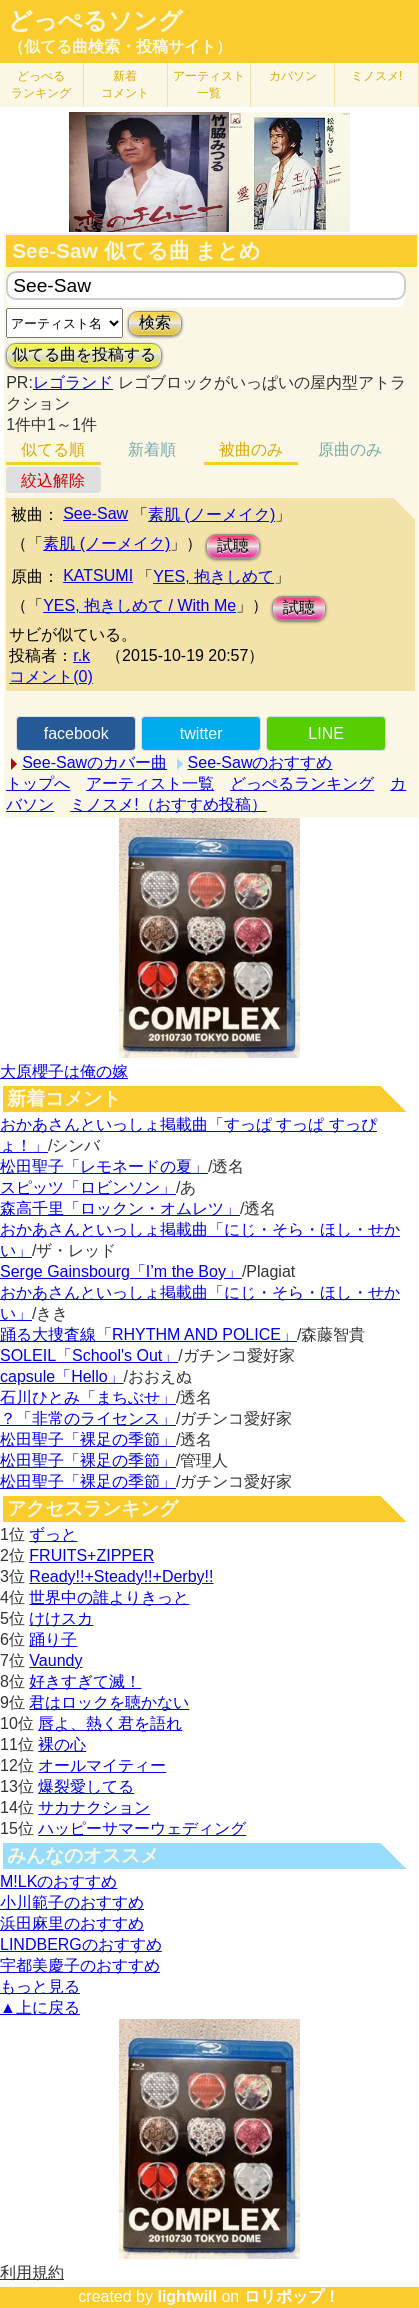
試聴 (233, 545)
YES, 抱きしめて (213, 576)
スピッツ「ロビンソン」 (88, 1187)
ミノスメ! (376, 76)
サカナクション (94, 1807)
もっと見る (40, 1986)
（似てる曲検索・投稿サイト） (120, 46)
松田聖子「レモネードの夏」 (104, 1166)
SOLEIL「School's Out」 (89, 1355)
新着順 (152, 449)
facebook (76, 733)
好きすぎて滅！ (85, 1681)
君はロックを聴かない (109, 1702)
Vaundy (55, 1660)
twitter (201, 733)
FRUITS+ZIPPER (91, 1555)
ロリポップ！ (292, 2296)
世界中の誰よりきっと (109, 1597)
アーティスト (209, 84)
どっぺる (41, 84)
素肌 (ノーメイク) (211, 514)
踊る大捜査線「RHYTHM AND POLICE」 (148, 1334)
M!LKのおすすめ (58, 1881)
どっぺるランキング (302, 783)
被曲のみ (251, 449)
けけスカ (61, 1618)
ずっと (53, 1534)
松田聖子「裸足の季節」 (88, 1439)
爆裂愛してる (86, 1786)
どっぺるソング (95, 21)
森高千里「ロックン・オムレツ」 (120, 1208)
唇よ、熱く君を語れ (110, 1723)
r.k (81, 655)
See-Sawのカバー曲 (94, 762)
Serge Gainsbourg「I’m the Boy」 (121, 1271)
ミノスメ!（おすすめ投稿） (168, 804)
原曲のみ (350, 449)
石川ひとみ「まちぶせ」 (88, 1397)
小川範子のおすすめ (72, 1902)
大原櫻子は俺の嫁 (64, 1071)
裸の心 (62, 1744)
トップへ (38, 783)
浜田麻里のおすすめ (72, 1923)
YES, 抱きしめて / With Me (139, 605)
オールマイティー (102, 1765)
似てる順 (53, 449)
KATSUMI (98, 575)
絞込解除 (53, 480)
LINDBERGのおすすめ (81, 1944)
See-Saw (95, 513)
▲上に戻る (40, 2007)
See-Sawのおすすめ (260, 762)
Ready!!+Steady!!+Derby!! (121, 1576)
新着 (125, 84)
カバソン (293, 76)
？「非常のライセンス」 (88, 1418)
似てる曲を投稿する (84, 354)
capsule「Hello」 (62, 1376)
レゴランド (73, 382)
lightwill (187, 2296)
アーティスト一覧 (150, 783)
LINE (326, 733)
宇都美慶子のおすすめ (80, 1965)
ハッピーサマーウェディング (142, 1828)
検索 (155, 322)
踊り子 (53, 1639)
